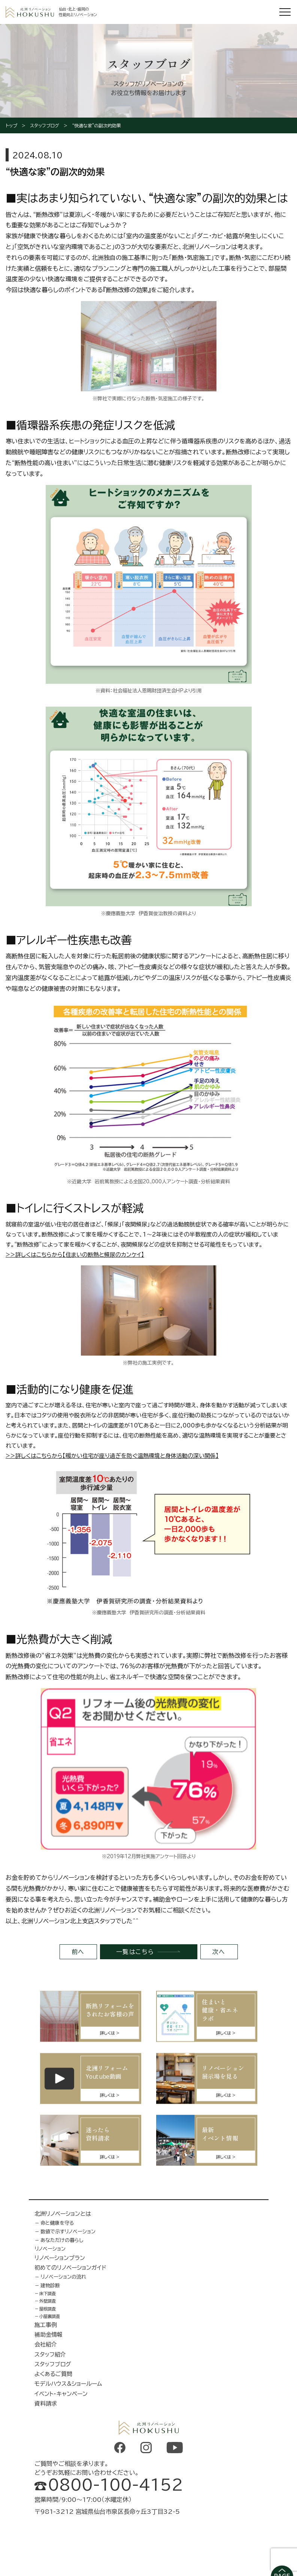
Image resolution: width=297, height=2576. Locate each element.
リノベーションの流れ (63, 2276)
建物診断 (50, 2285)
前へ (78, 1952)
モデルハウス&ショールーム (68, 2384)
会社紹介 (45, 2344)
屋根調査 (47, 2309)
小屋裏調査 (49, 2316)
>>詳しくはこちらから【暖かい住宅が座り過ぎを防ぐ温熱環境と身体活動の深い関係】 (112, 1456)
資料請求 (45, 2403)
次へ (218, 1952)
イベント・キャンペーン (61, 2394)
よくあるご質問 (53, 2374)
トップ (11, 125)
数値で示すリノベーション (68, 2231)
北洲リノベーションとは (62, 2214)
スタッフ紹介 (50, 2354)
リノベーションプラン (59, 2258)
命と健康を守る (57, 2222)
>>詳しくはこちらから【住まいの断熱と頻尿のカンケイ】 (75, 1254)
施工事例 (45, 2325)
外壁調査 (47, 2301)
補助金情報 (48, 2334)
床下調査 (47, 2293)
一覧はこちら (135, 1952)
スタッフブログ (44, 125)
